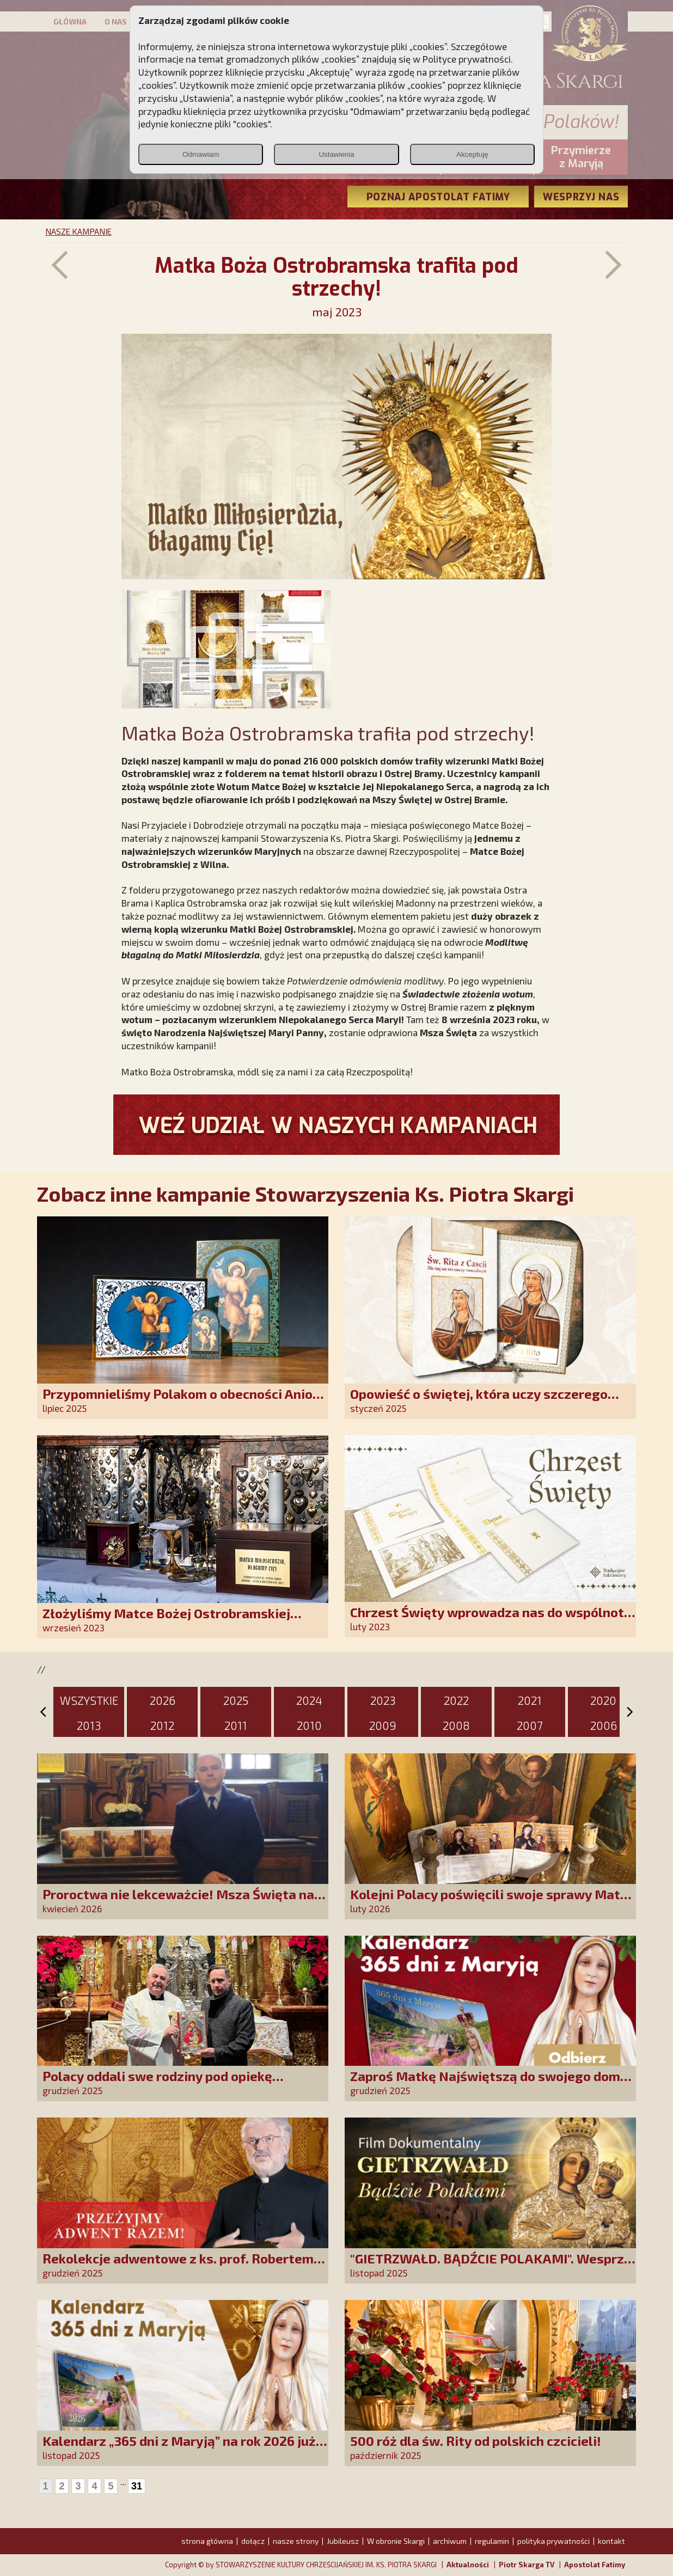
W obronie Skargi (396, 2541)
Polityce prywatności (467, 58)
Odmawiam (200, 154)
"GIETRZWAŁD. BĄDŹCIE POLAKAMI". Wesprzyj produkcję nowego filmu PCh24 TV (492, 2265)
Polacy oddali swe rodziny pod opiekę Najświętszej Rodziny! (157, 2083)
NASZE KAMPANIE (78, 231)
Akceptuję (472, 154)
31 (136, 2486)
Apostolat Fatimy (594, 2564)
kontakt (611, 2541)
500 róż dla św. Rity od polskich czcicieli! (475, 2441)
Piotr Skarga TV (526, 2564)
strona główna (207, 2541)
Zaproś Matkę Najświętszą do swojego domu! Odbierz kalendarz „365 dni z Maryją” (491, 2083)
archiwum (450, 2541)
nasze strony (296, 2541)
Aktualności (467, 2564)
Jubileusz (343, 2541)
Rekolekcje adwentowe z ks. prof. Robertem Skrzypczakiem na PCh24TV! (178, 2265)
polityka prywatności (553, 2541)
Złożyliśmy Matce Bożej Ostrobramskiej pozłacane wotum (166, 1620)
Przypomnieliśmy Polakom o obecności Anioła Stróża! (183, 1401)
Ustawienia (336, 154)
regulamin (492, 2541)
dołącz (253, 2541)
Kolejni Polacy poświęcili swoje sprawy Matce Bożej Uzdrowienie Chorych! (492, 1901)
